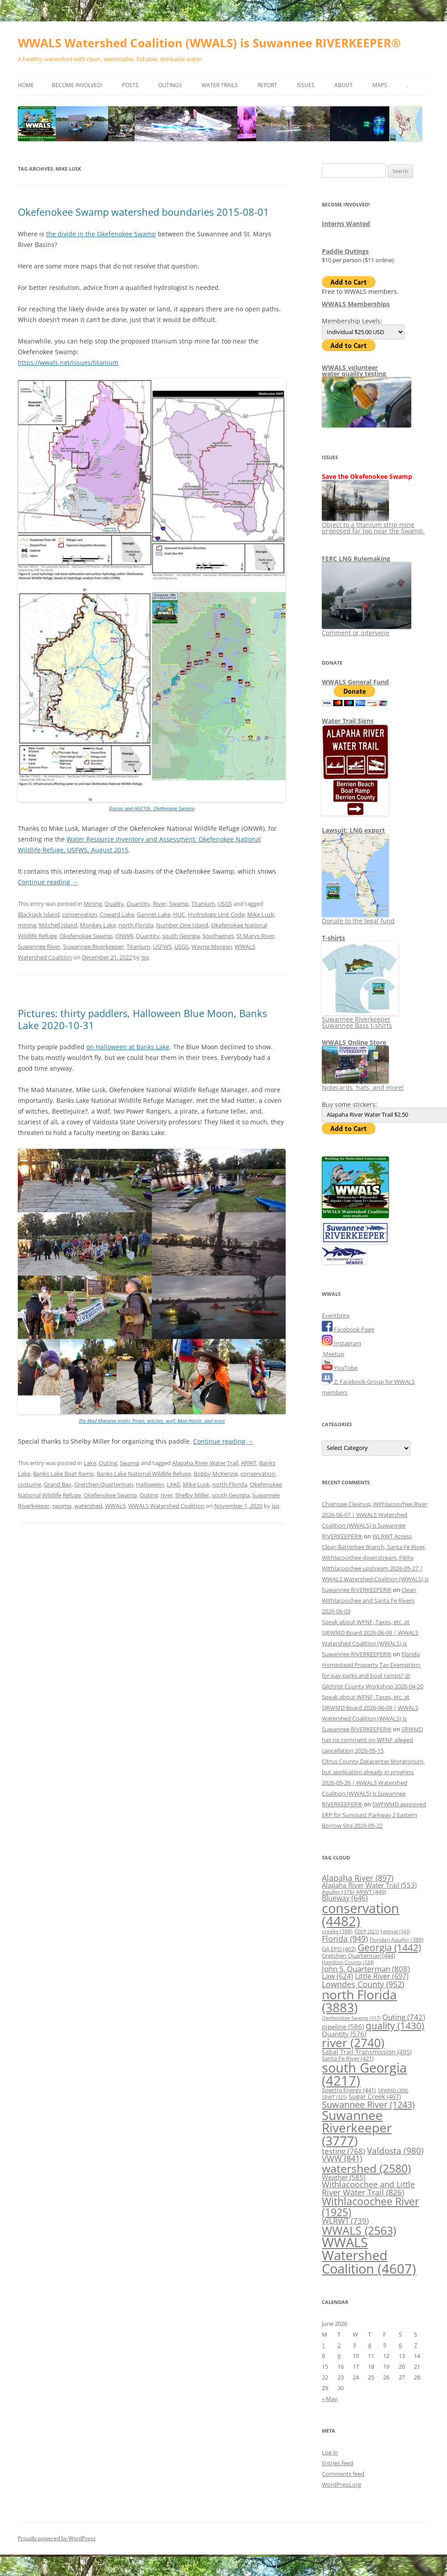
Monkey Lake (98, 925)
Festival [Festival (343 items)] (395, 1931)
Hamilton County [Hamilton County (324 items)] (348, 1962)
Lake (90, 1463)
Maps (379, 85)
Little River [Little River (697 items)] (382, 1976)
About (343, 85)
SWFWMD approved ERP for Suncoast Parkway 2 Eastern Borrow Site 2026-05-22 (374, 1815)
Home (26, 85)
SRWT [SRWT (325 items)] (334, 2097)
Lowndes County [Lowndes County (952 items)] (363, 1984)
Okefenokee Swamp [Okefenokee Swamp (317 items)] (351, 2018)
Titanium (203, 904)
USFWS (162, 946)
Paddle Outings (345, 251)
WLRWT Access (392, 1536)
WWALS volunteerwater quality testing (354, 370)
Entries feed (337, 2463)
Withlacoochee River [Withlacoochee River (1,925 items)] (370, 2206)
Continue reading (48, 882)
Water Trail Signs (348, 720)
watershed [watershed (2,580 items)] (366, 2168)
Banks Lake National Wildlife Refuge (144, 1474)
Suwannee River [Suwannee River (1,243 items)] (368, 2104)
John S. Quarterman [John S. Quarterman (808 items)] (366, 1968)
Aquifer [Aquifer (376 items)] (338, 1892)
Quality (114, 904)
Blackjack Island (38, 914)
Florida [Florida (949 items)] (345, 1938)
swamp (62, 1506)
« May (329, 2399)
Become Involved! (77, 85)
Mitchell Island (58, 925)
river (166, 1495)
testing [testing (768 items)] (343, 2151)
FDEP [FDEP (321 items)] (366, 1931)
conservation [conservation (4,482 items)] (360, 1914)
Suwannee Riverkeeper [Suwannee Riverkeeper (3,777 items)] (357, 2128)
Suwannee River (39, 946)
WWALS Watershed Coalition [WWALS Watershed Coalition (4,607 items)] (369, 2255)
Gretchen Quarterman (103, 1484)
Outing (108, 1463)
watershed (88, 1506)
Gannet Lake (153, 914)
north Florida (135, 925)
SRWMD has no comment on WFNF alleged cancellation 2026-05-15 (372, 1740)
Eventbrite (336, 1315)
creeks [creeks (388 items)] (337, 1931)
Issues (306, 85)
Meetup (333, 1354)
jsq (145, 957)
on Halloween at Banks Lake (127, 1047)
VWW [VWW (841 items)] (342, 2158)
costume (29, 1484)
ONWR (124, 936)
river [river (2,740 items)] (353, 2043)
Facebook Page (348, 1329)
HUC (179, 914)
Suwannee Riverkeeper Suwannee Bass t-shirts (360, 1019)
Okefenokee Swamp (86, 936)
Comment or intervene (366, 629)
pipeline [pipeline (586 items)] (343, 2026)
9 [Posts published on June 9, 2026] (339, 2356)
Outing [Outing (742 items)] (403, 2017)
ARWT (249, 1463)
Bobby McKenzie (216, 1474)
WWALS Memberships (356, 304)
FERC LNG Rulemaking (356, 558)
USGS (225, 904)
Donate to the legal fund (358, 917)
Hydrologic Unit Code (216, 914)
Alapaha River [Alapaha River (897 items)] (357, 1877)
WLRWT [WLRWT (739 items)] (345, 2221)
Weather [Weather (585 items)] (343, 2177)
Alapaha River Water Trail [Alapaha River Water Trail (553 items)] (369, 1885)
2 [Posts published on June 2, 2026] (339, 2345)
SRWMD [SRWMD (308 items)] (393, 2090)
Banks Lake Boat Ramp (63, 1474)
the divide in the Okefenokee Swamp (101, 234)
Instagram (341, 1343)
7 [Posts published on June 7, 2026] (415, 2345)
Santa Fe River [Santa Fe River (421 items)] (348, 2058)
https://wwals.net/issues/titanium (68, 362)
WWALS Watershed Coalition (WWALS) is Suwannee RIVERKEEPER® (209, 43)
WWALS (115, 1506)
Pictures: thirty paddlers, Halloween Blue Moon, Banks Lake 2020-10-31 (142, 1018)
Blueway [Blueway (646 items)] (345, 1898)
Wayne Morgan (211, 946)
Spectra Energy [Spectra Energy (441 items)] (349, 2090)
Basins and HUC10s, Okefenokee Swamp (151, 808)
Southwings (218, 936)
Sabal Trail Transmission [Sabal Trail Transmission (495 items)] (367, 2052)
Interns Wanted (346, 223)
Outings (170, 85)
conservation (79, 914)
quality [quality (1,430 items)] (395, 2025)
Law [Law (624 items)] (337, 1976)
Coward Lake (117, 914)
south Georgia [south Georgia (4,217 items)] (364, 2074)
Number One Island (182, 925)
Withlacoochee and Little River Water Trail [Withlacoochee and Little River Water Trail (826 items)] (368, 2188)
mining (27, 925)
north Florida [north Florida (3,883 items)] (359, 2000)
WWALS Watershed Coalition (166, 1506)
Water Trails (220, 85)
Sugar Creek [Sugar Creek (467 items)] (375, 2097)
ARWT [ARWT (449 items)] (371, 1892)
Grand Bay (58, 1484)
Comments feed (343, 2474)
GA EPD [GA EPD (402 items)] (339, 1949)
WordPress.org (341, 2484)
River (159, 904)
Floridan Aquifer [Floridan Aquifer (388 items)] (397, 1940)
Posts (130, 85)
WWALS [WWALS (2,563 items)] (359, 2230)
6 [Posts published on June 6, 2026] (400, 2345)
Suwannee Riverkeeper (93, 946)
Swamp (179, 904)
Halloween (150, 1484)
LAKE (173, 1484)
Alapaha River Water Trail (205, 1463)
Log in (330, 2452)
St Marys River (255, 936)
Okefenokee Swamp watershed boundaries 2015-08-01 (143, 211)
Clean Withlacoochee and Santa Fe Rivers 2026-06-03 (369, 1600)
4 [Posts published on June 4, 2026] (369, 2345)
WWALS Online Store (354, 1042)
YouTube (340, 1368)
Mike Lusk (260, 914)
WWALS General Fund (355, 682)
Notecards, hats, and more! (363, 1084)
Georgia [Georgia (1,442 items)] (389, 1947)
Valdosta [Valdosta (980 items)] (395, 2150)
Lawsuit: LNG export (353, 830)
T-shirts (333, 938)
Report (267, 85)
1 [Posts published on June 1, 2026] (323, 2345)
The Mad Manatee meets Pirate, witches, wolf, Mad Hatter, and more (152, 1420)
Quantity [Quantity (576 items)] (344, 2033)
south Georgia (181, 936)
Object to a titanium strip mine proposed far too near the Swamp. (373, 524)
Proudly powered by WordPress (57, 2538)
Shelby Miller (192, 1495)
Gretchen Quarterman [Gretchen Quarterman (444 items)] (358, 1956)
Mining (93, 904)
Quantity (138, 904)
